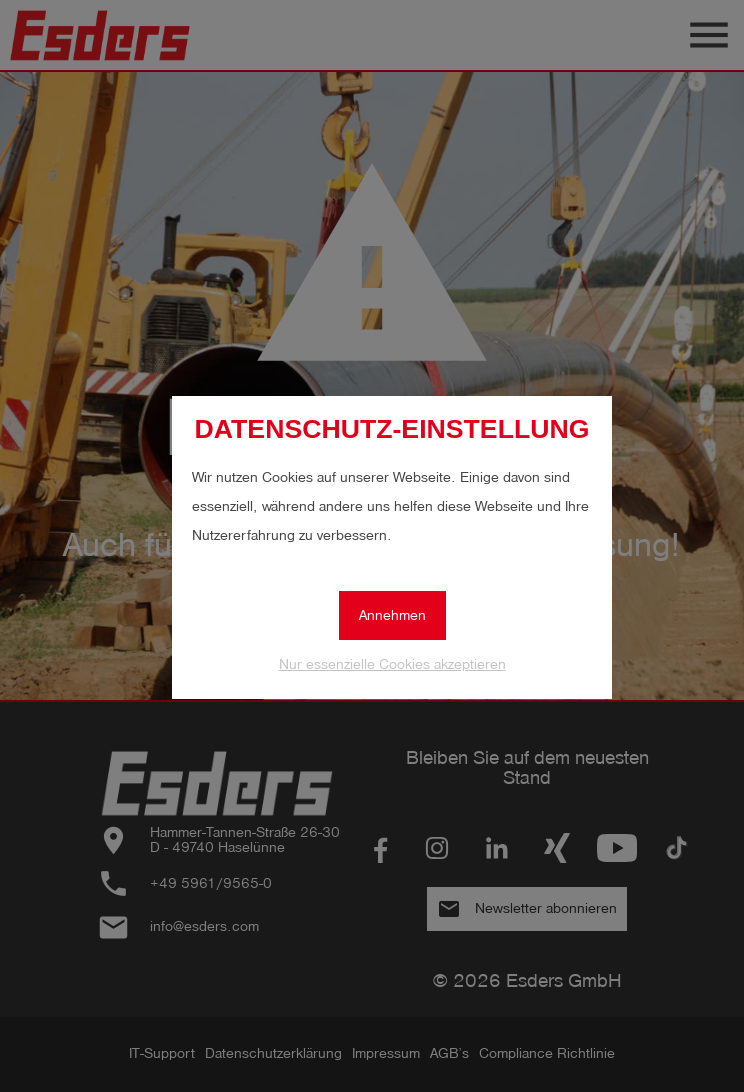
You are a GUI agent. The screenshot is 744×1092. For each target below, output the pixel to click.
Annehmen (392, 615)
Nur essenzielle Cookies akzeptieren (392, 664)
